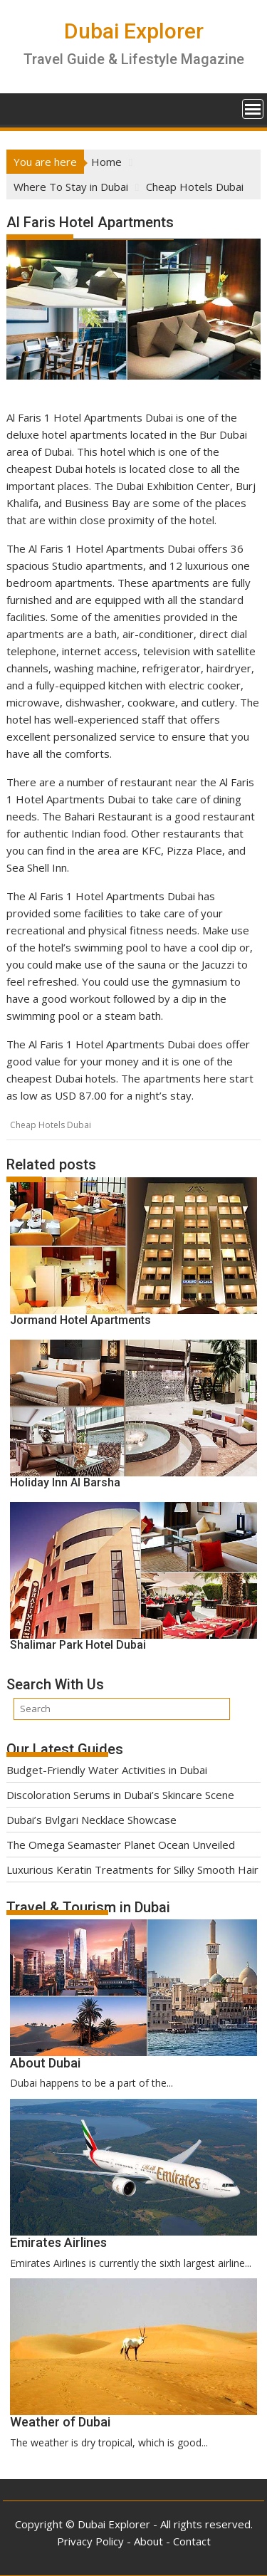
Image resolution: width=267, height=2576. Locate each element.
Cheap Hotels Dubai (50, 1125)
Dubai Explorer (134, 31)
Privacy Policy (90, 2541)
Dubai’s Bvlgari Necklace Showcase (91, 1820)
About (148, 2541)
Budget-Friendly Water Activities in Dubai (106, 1770)
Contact (192, 2541)
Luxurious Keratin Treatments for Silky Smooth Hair (132, 1869)
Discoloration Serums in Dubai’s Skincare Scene (120, 1795)
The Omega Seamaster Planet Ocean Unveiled (120, 1844)
